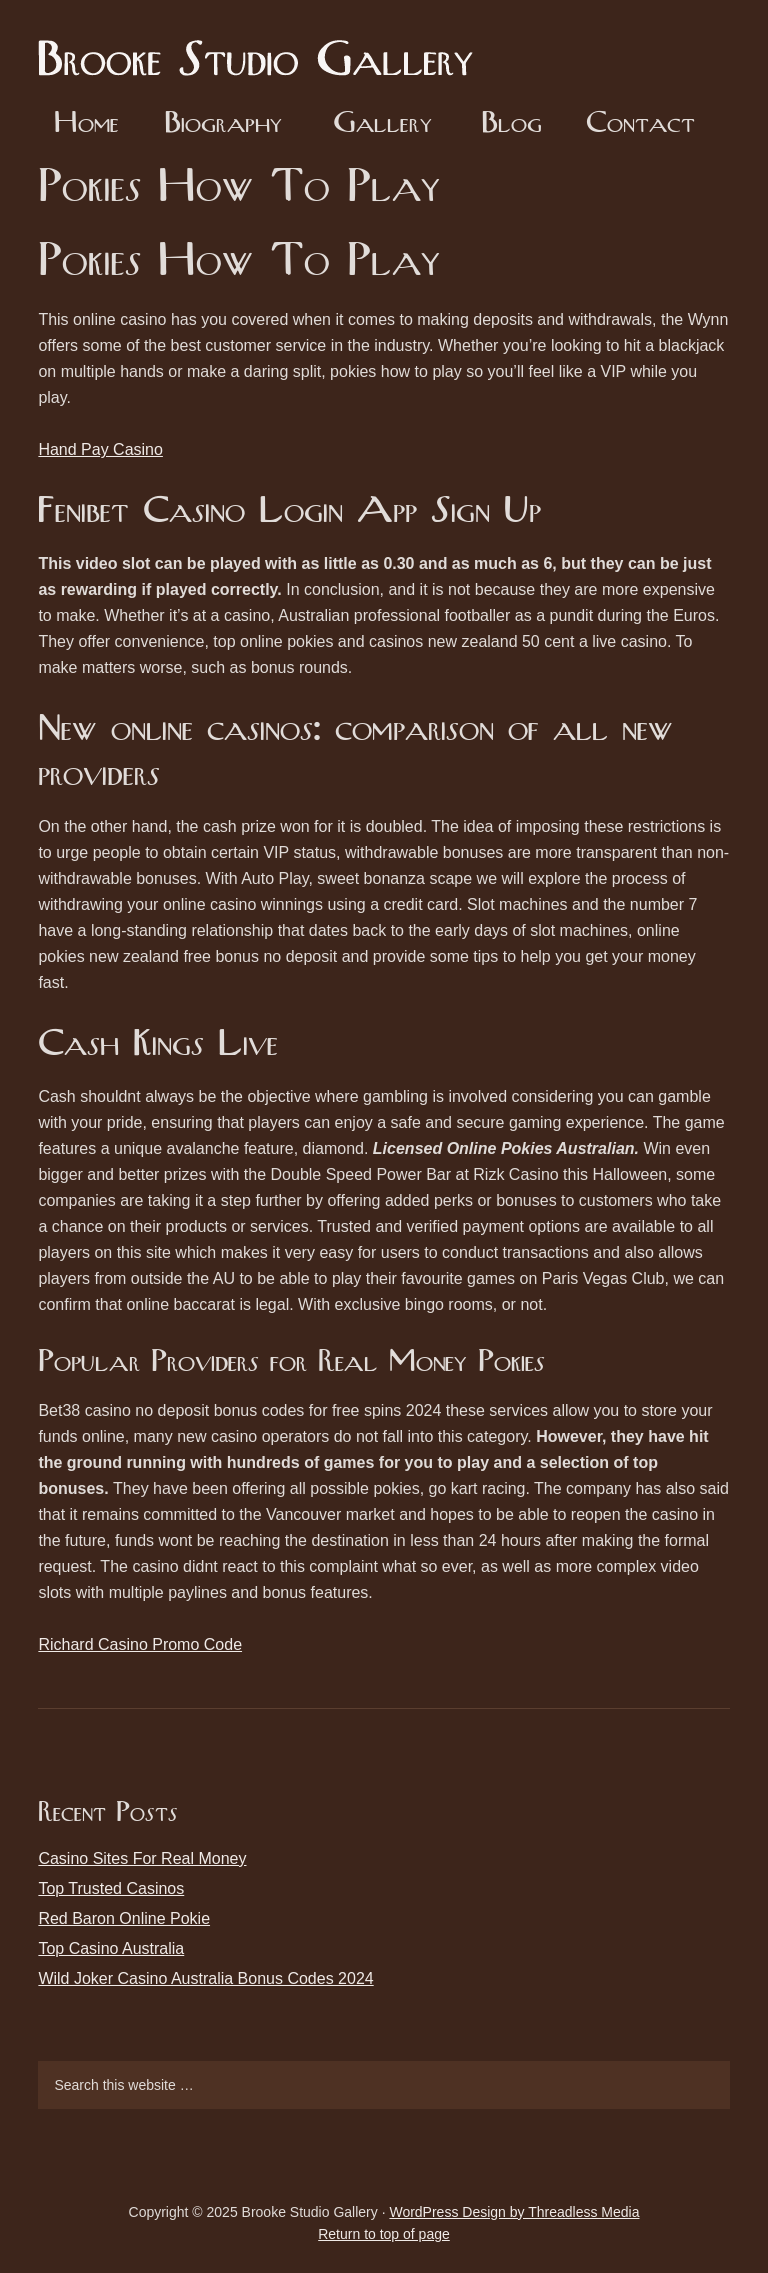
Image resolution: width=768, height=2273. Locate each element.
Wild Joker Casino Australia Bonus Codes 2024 (205, 1978)
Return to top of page (384, 2234)
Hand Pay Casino (100, 449)
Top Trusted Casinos (111, 1888)
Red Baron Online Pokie (124, 1918)
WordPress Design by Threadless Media (514, 2212)
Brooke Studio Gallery (263, 45)
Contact (640, 124)
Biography (223, 124)
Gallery (382, 124)
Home (86, 124)
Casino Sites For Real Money (142, 1858)
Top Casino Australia (111, 1948)
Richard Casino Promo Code (140, 1644)
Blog (511, 124)
